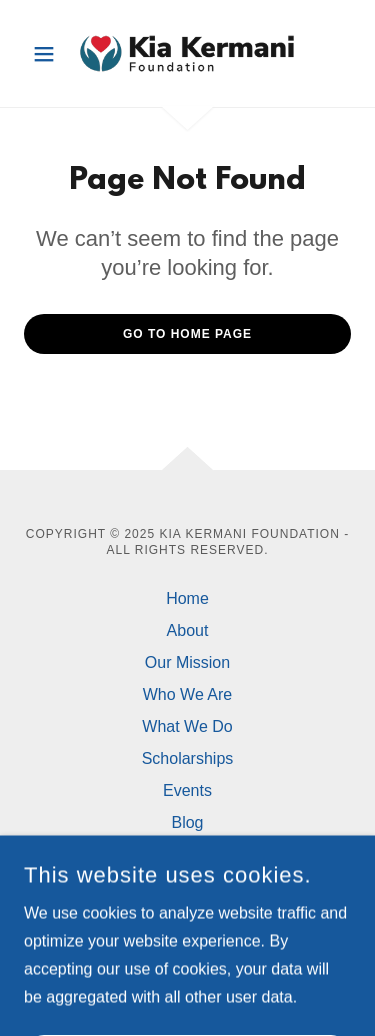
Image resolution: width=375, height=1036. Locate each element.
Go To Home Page (187, 334)
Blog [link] (187, 822)
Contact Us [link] (187, 854)
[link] (187, 53)
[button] (48, 54)
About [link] (188, 630)
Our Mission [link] (187, 662)
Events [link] (187, 790)
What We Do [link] (187, 726)
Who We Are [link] (188, 694)
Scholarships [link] (188, 758)
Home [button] (187, 598)
